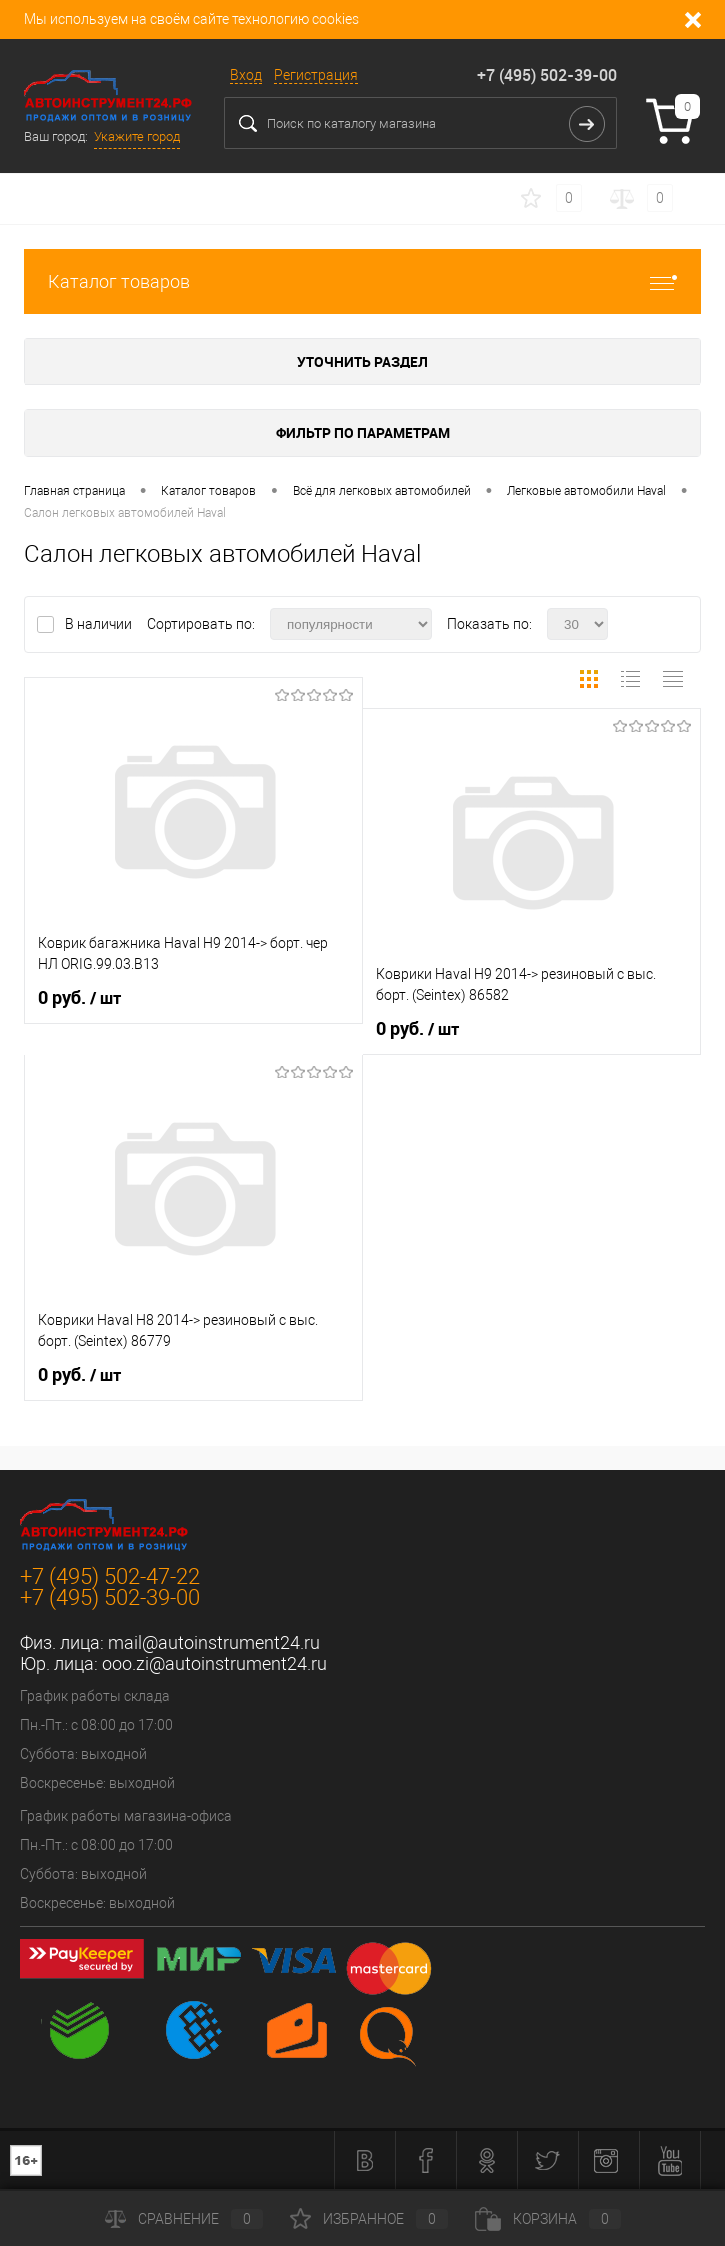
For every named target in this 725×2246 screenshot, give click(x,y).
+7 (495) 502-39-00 (547, 75)
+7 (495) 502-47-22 (110, 1576)
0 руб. (79, 998)
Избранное (369, 2219)
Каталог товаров (362, 281)
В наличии (100, 624)
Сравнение (184, 2219)
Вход (246, 75)
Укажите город (137, 136)
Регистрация (316, 75)
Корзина (548, 2219)
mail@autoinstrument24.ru (214, 1642)
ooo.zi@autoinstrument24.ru (214, 1663)
